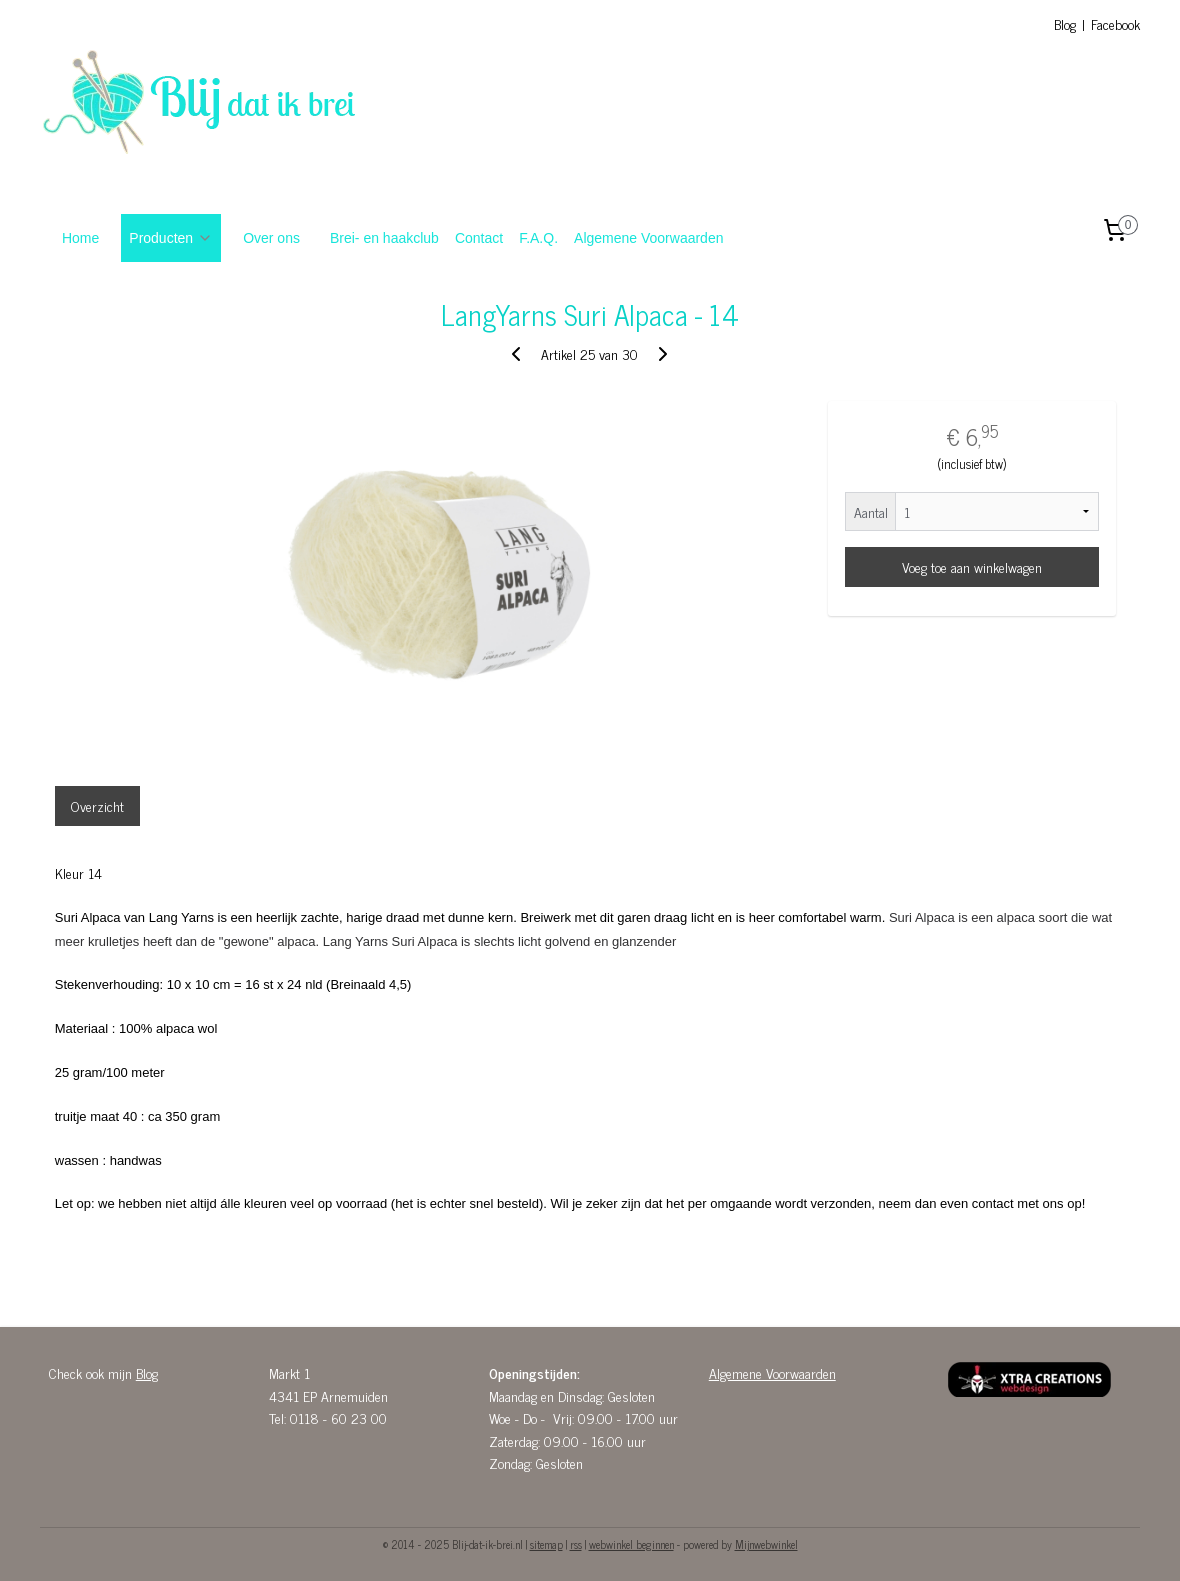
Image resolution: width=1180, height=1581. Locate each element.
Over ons (271, 238)
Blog (1065, 23)
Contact (479, 238)
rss (576, 1544)
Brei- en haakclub (384, 238)
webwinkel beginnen (631, 1544)
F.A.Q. (538, 238)
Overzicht (97, 805)
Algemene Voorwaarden (648, 238)
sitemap (546, 1544)
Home (80, 238)
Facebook (1115, 23)
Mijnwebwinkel (766, 1544)
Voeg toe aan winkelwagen (972, 566)
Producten (171, 238)
